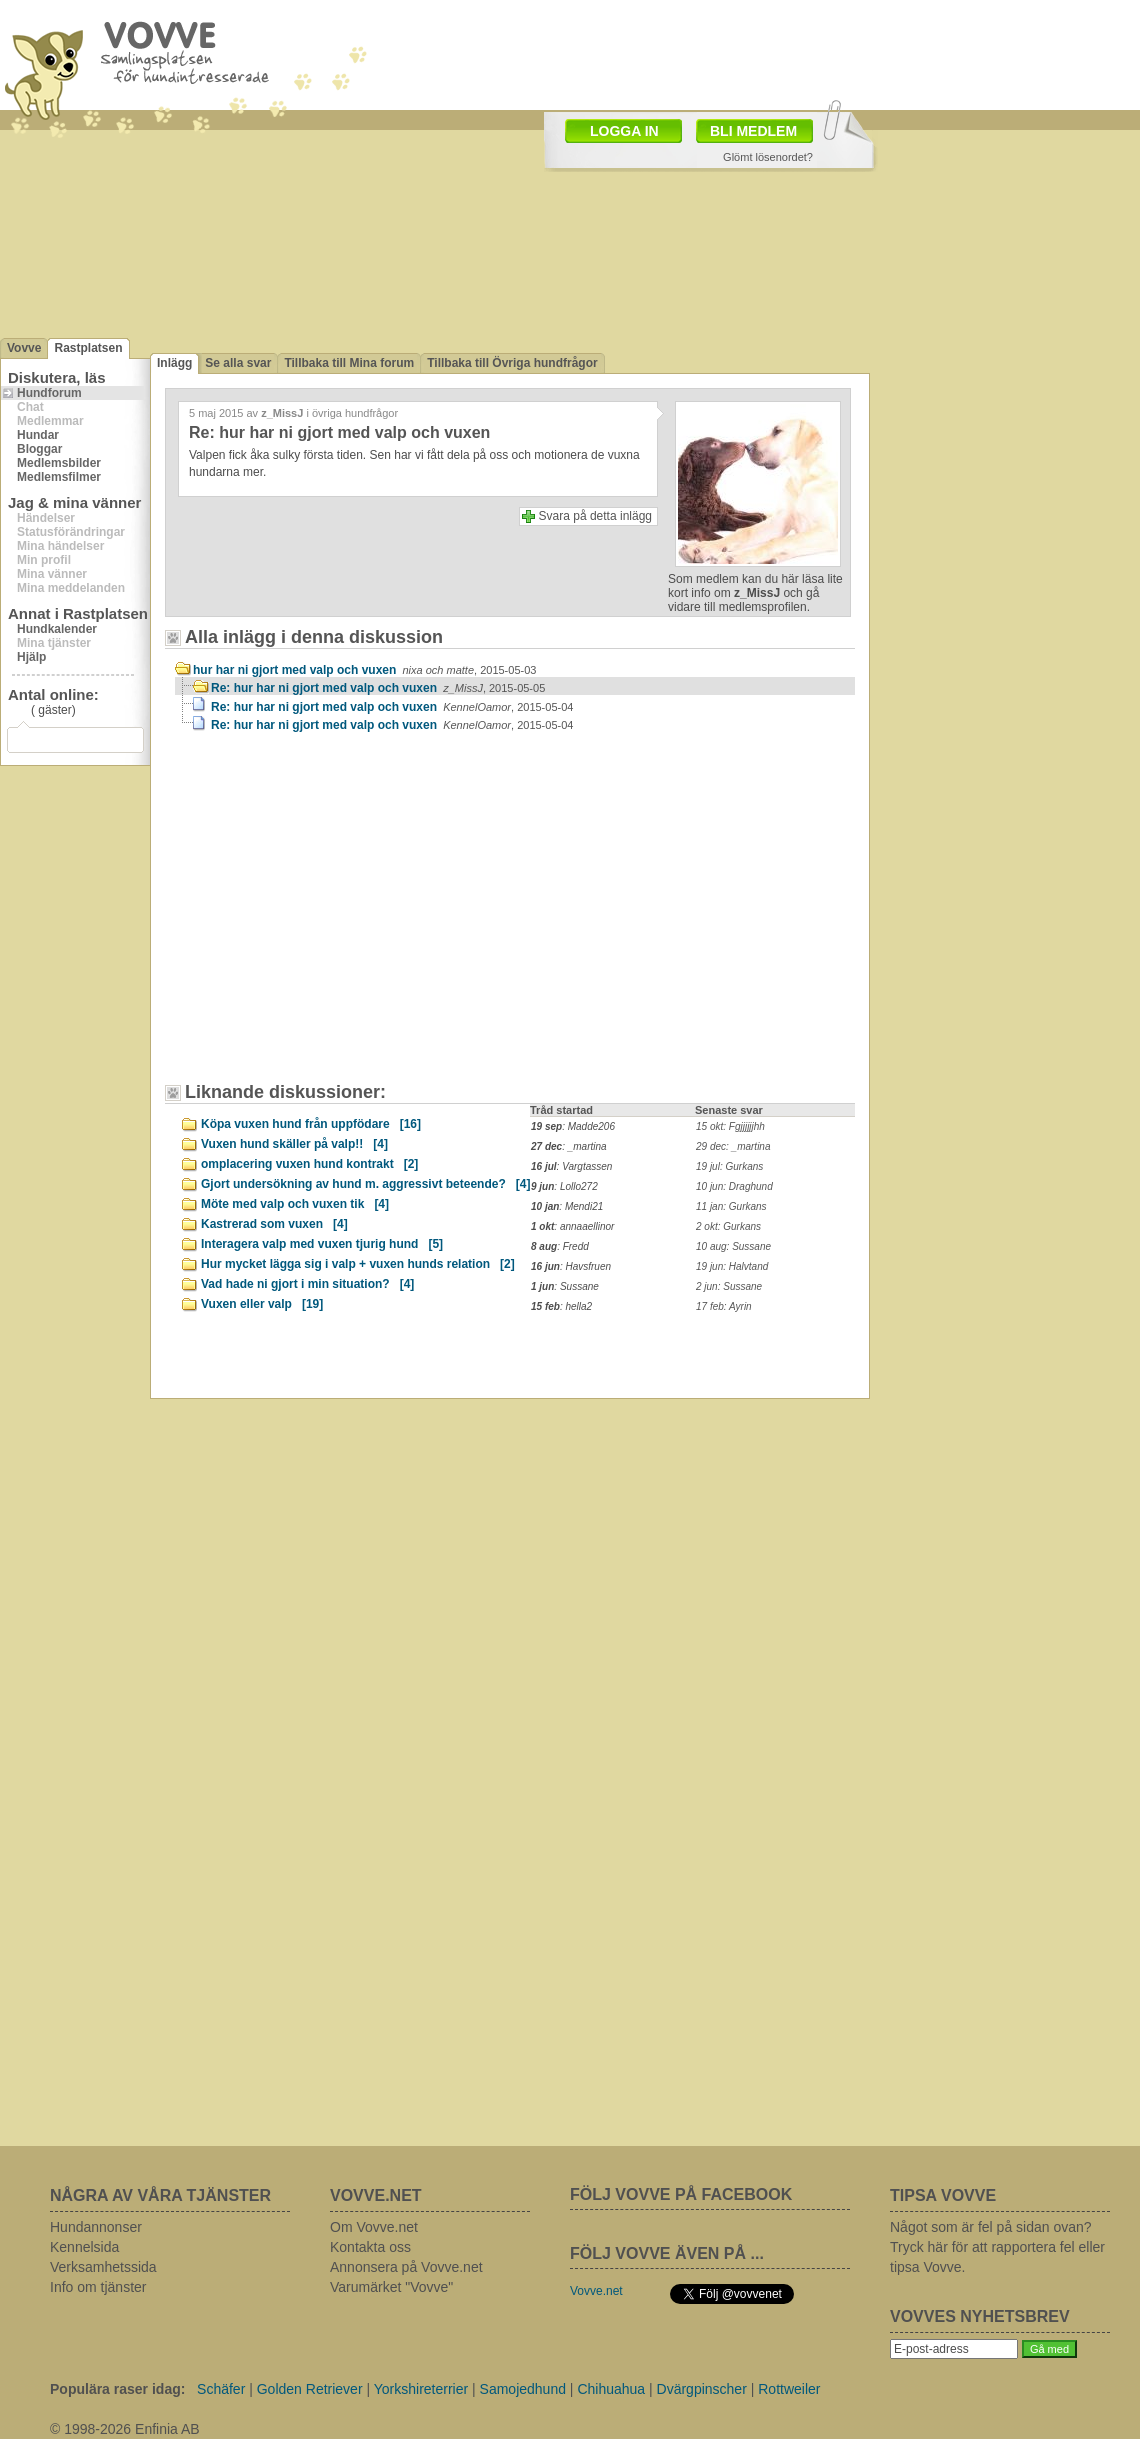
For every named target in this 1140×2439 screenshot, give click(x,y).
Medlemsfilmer (59, 477)
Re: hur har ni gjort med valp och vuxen (378, 688)
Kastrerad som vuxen (274, 1224)
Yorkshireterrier (421, 2389)
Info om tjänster (98, 2287)
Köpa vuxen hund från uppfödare (311, 1124)
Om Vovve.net (374, 2227)
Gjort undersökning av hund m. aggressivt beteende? (365, 1184)
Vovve (24, 348)
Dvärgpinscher (702, 2389)
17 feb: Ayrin (724, 1306)
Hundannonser (96, 2227)
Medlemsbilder (59, 463)
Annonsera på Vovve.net (406, 2267)
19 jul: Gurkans (729, 1166)
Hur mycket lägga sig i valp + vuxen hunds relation (358, 1264)
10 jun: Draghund (734, 1186)
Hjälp (31, 657)
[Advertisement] (345, 917)
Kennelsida (84, 2247)
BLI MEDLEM (753, 131)
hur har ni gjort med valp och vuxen (364, 670)
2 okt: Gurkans (728, 1226)
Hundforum (49, 393)
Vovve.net (596, 2291)
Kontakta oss (370, 2247)
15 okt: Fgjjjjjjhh (730, 1126)
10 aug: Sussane (733, 1246)
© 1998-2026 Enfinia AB (125, 2429)
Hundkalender (57, 629)
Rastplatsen (88, 348)
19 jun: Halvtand (732, 1266)
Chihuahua (611, 2389)
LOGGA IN (624, 131)
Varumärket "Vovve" (391, 2287)
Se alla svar (238, 363)
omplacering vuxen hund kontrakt (309, 1164)
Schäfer (221, 2389)
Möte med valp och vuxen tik (295, 1204)
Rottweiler (789, 2389)
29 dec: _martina (733, 1146)
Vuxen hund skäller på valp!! (294, 1144)
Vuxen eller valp (262, 1304)
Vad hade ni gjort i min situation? (307, 1284)
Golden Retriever (310, 2389)
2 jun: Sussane (729, 1286)
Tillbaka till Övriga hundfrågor (512, 363)
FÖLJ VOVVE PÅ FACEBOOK (681, 2194)
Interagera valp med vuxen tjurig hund (322, 1244)
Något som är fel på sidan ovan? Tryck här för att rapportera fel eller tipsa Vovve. (997, 2247)
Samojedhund (523, 2389)
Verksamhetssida (103, 2267)
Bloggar (39, 449)
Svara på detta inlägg (595, 516)
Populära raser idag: (117, 2389)
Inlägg (174, 363)
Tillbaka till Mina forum (349, 363)
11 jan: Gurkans (731, 1206)
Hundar (38, 435)
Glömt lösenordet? (768, 157)
